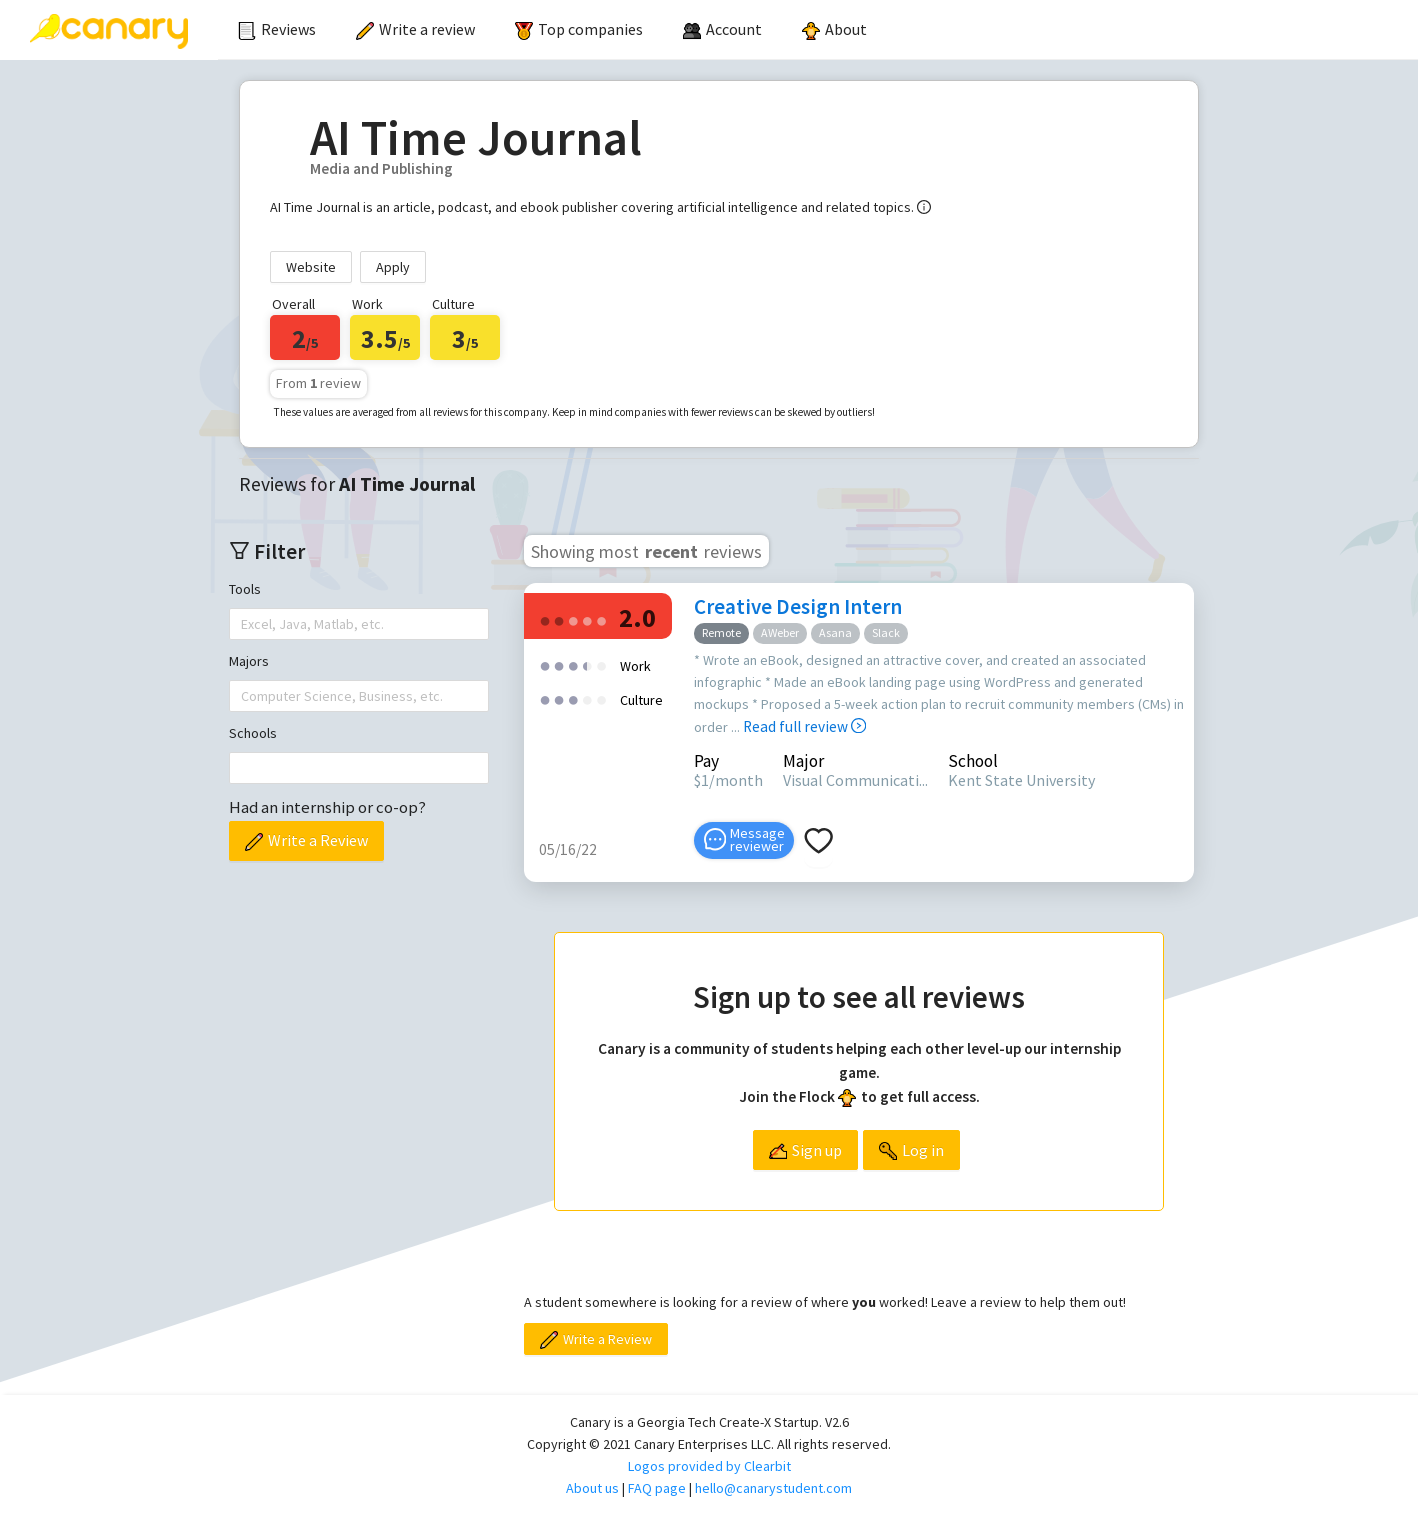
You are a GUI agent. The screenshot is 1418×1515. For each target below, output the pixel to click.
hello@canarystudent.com (773, 1488)
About (834, 29)
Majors (249, 661)
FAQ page (657, 1488)
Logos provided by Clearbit (709, 1466)
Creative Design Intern (798, 606)
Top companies (579, 29)
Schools (253, 733)
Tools (245, 589)
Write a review (415, 29)
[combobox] (243, 624)
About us (592, 1488)
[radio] (545, 619)
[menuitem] (277, 30)
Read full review (804, 726)
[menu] (818, 30)
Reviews (277, 29)
